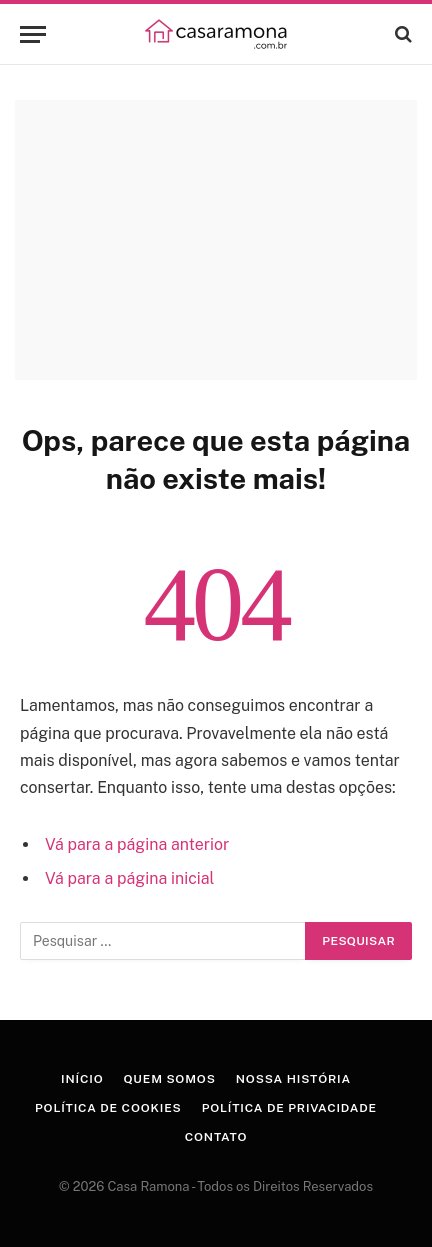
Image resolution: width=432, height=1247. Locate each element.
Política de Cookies (108, 1108)
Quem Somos (169, 1079)
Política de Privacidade (289, 1108)
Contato (216, 1137)
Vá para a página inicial (129, 878)
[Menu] (33, 34)
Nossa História (293, 1079)
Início (82, 1079)
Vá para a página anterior (137, 844)
